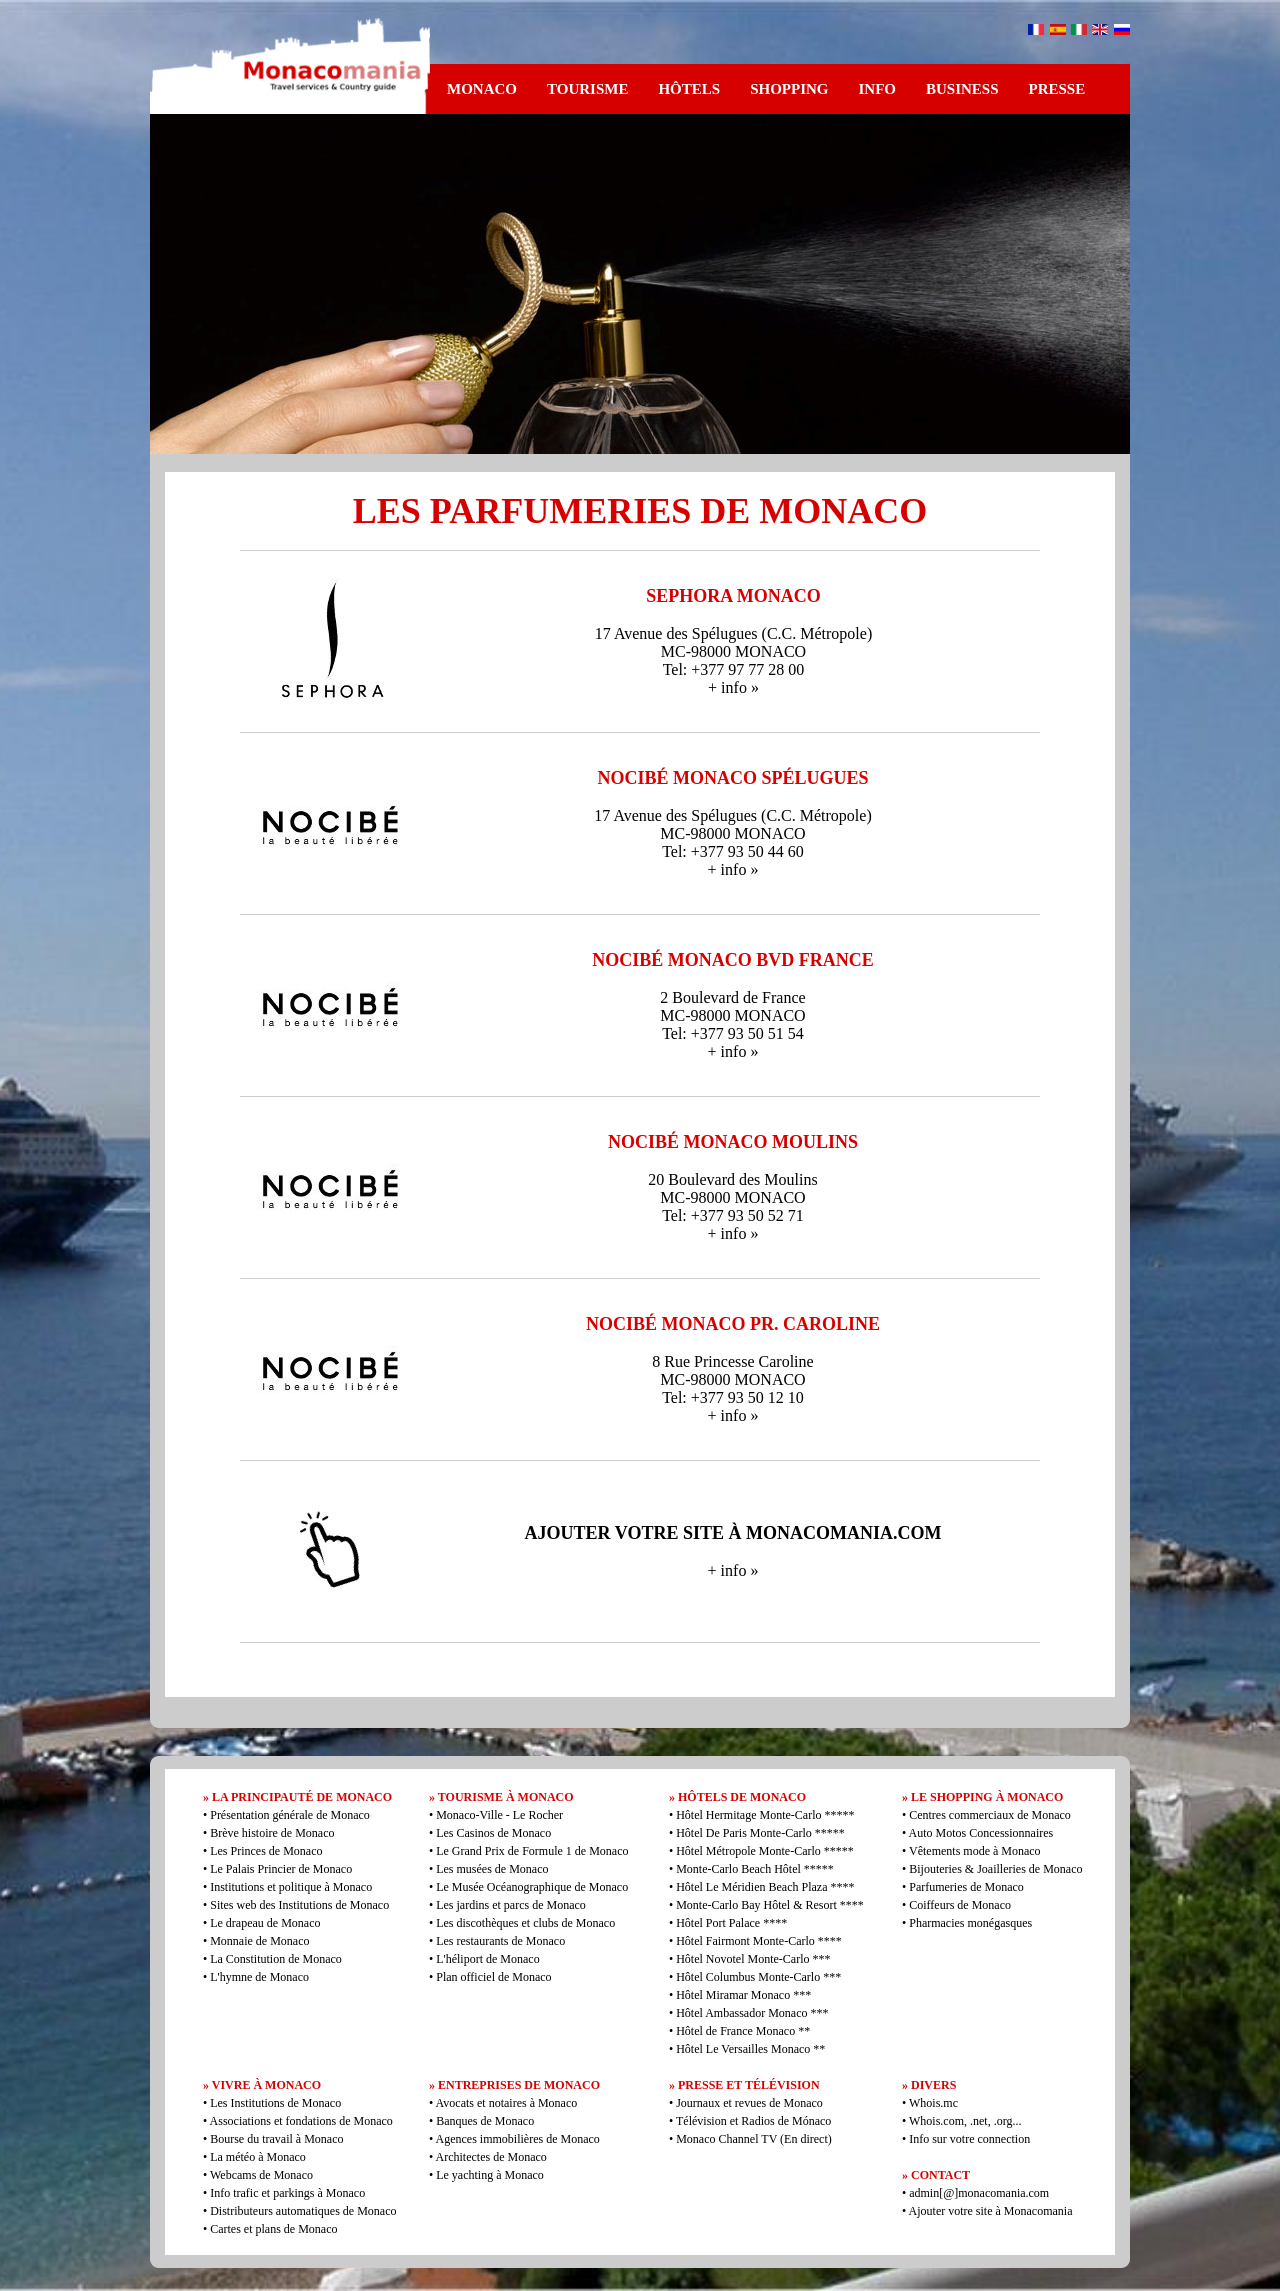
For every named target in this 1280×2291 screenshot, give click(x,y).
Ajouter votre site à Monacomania (989, 2211)
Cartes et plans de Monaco (273, 2229)
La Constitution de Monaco (276, 1959)
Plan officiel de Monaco (493, 1977)
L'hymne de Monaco (259, 1977)
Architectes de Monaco (491, 2157)
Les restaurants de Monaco (500, 1941)
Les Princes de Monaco (266, 1851)
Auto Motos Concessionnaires (981, 1833)
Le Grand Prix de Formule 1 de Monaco (532, 1851)
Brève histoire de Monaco (272, 1833)
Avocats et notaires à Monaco (507, 2103)
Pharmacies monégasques (970, 1923)
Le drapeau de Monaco (265, 1923)
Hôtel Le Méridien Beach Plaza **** (765, 1887)
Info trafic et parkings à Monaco (287, 2193)
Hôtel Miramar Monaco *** (743, 1995)
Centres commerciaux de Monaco (990, 1815)
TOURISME (587, 89)
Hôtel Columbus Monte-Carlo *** (758, 1977)
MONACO (482, 89)
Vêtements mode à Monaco (975, 1851)
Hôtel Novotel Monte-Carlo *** (753, 1959)
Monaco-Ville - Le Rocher (499, 1815)
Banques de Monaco (485, 2121)
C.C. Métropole (817, 633)
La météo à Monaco (258, 2157)
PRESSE (1057, 89)
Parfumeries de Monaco (966, 1887)
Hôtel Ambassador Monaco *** (752, 2013)
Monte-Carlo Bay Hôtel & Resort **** (770, 1905)
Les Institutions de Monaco (275, 2103)
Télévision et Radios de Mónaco (753, 2121)
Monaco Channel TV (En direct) (754, 2139)
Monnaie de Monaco (259, 1941)
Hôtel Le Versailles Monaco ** (750, 2049)
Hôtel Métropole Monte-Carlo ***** (765, 1851)
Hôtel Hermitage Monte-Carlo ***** (765, 1815)
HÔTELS (689, 89)
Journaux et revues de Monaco (749, 2103)
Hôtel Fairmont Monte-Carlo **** (759, 1941)
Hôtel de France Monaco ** (743, 2031)
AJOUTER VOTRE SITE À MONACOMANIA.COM (733, 1533)
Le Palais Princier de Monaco (281, 1869)
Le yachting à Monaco (490, 2175)
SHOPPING (789, 89)
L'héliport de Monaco (487, 1959)
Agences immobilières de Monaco (518, 2139)
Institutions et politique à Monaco (291, 1887)
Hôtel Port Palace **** (731, 1923)
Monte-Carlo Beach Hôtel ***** (755, 1869)
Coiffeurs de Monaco (960, 1905)
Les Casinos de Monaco (493, 1833)
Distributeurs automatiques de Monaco (303, 2211)
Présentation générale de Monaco (290, 1815)
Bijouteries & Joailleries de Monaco (995, 1869)
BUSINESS (962, 89)
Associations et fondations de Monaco (301, 2121)
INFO (877, 89)
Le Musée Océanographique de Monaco (532, 1887)
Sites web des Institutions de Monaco (299, 1905)
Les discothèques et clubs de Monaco (525, 1923)
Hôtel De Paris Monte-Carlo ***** (760, 1833)
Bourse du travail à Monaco (276, 2139)
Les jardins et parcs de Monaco (511, 1905)
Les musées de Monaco (492, 1869)
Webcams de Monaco (261, 2175)
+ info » (733, 687)
